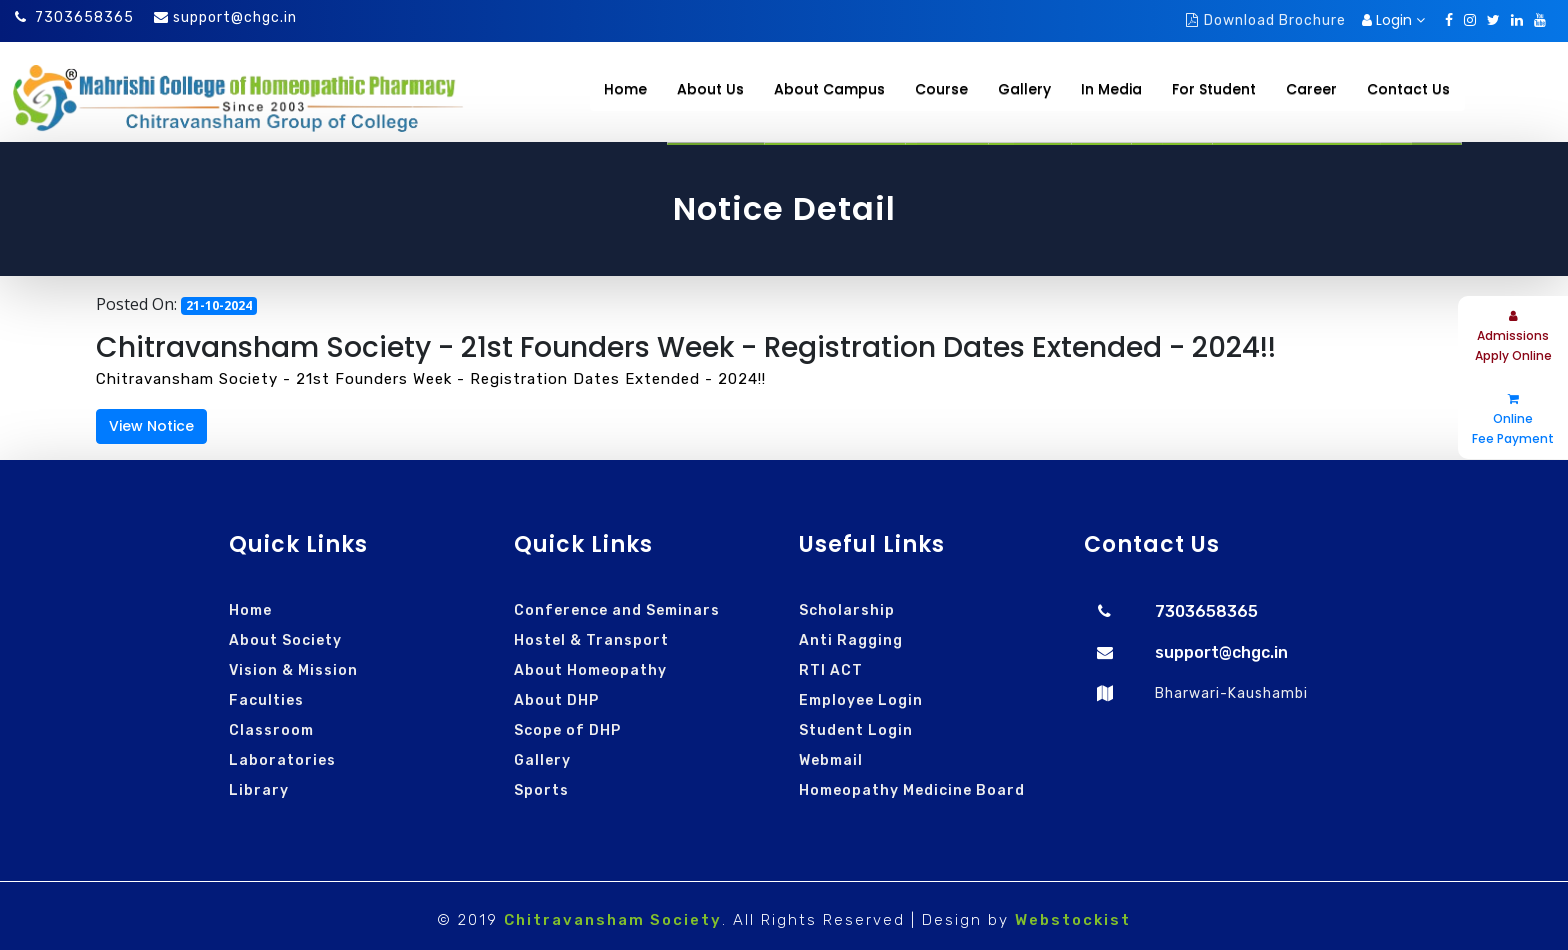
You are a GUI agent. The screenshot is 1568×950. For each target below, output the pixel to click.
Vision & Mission (293, 670)
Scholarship (847, 610)
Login (1393, 20)
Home (625, 89)
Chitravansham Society (613, 920)
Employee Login (861, 700)
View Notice (151, 426)
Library (259, 790)
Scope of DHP (567, 730)
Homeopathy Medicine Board (912, 790)
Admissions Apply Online (1513, 337)
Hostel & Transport (591, 640)
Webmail (831, 760)
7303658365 (74, 17)
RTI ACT (831, 670)
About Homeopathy (590, 670)
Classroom (271, 730)
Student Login (856, 730)
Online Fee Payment (1513, 420)
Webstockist (1073, 920)
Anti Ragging (851, 640)
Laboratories (282, 760)
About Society (285, 640)
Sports (541, 790)
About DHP (556, 700)
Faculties (266, 700)
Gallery (542, 760)
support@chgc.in (235, 17)
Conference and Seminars (617, 610)
